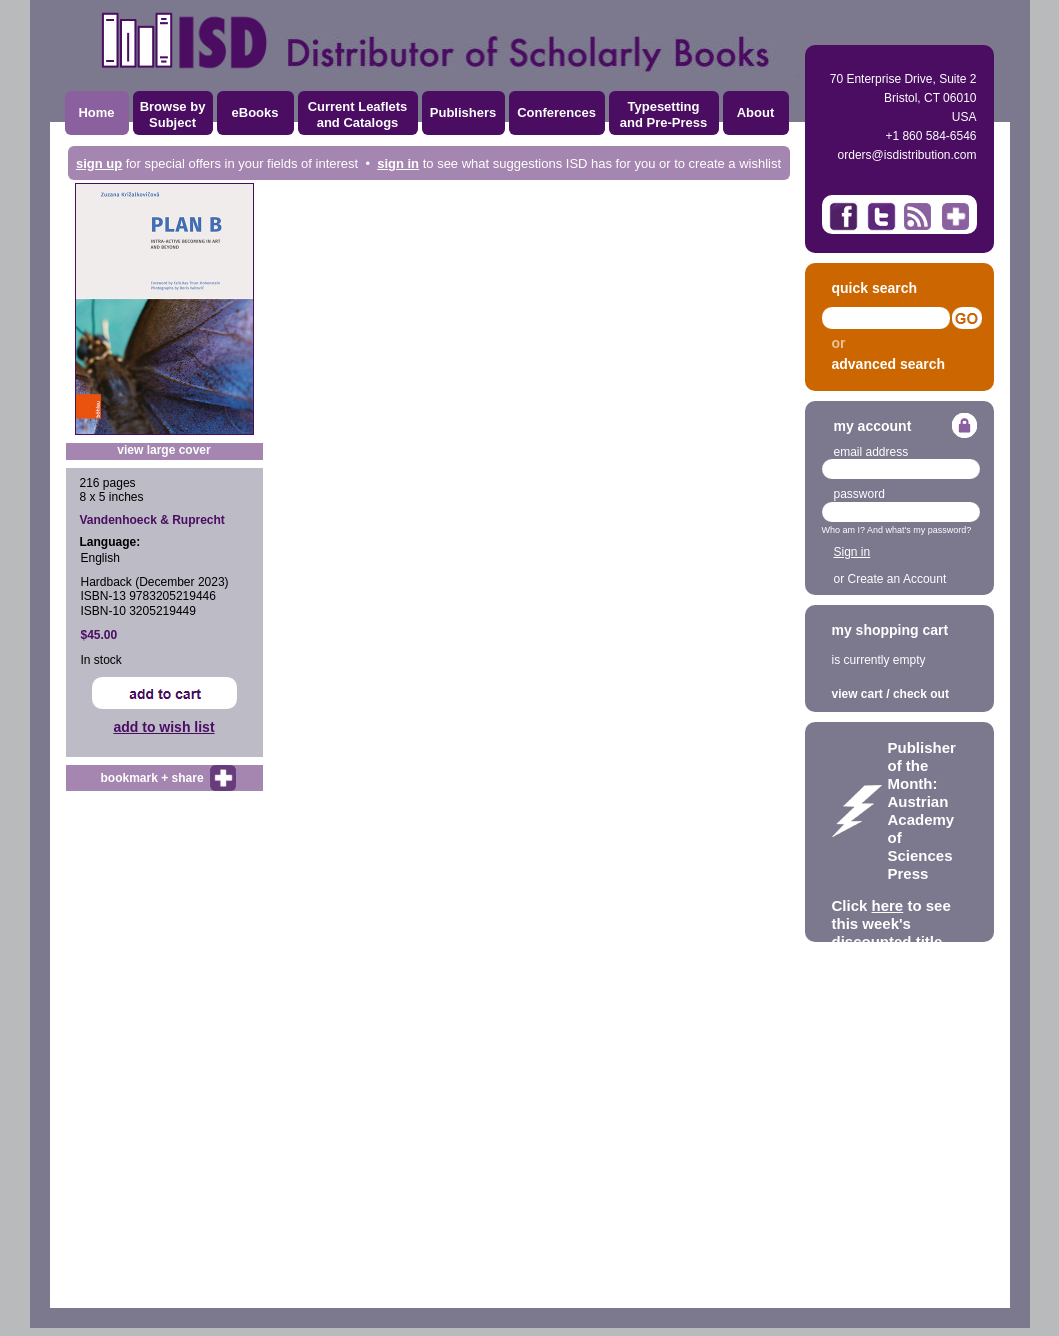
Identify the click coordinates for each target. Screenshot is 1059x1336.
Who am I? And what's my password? (897, 530)
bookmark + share (152, 778)
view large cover (163, 450)
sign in (398, 163)
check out (921, 694)
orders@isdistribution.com (907, 155)
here (888, 905)
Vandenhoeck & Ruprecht (152, 520)
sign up (99, 163)
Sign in (852, 552)
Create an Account (897, 579)
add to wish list (163, 727)
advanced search (889, 364)
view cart (857, 694)
